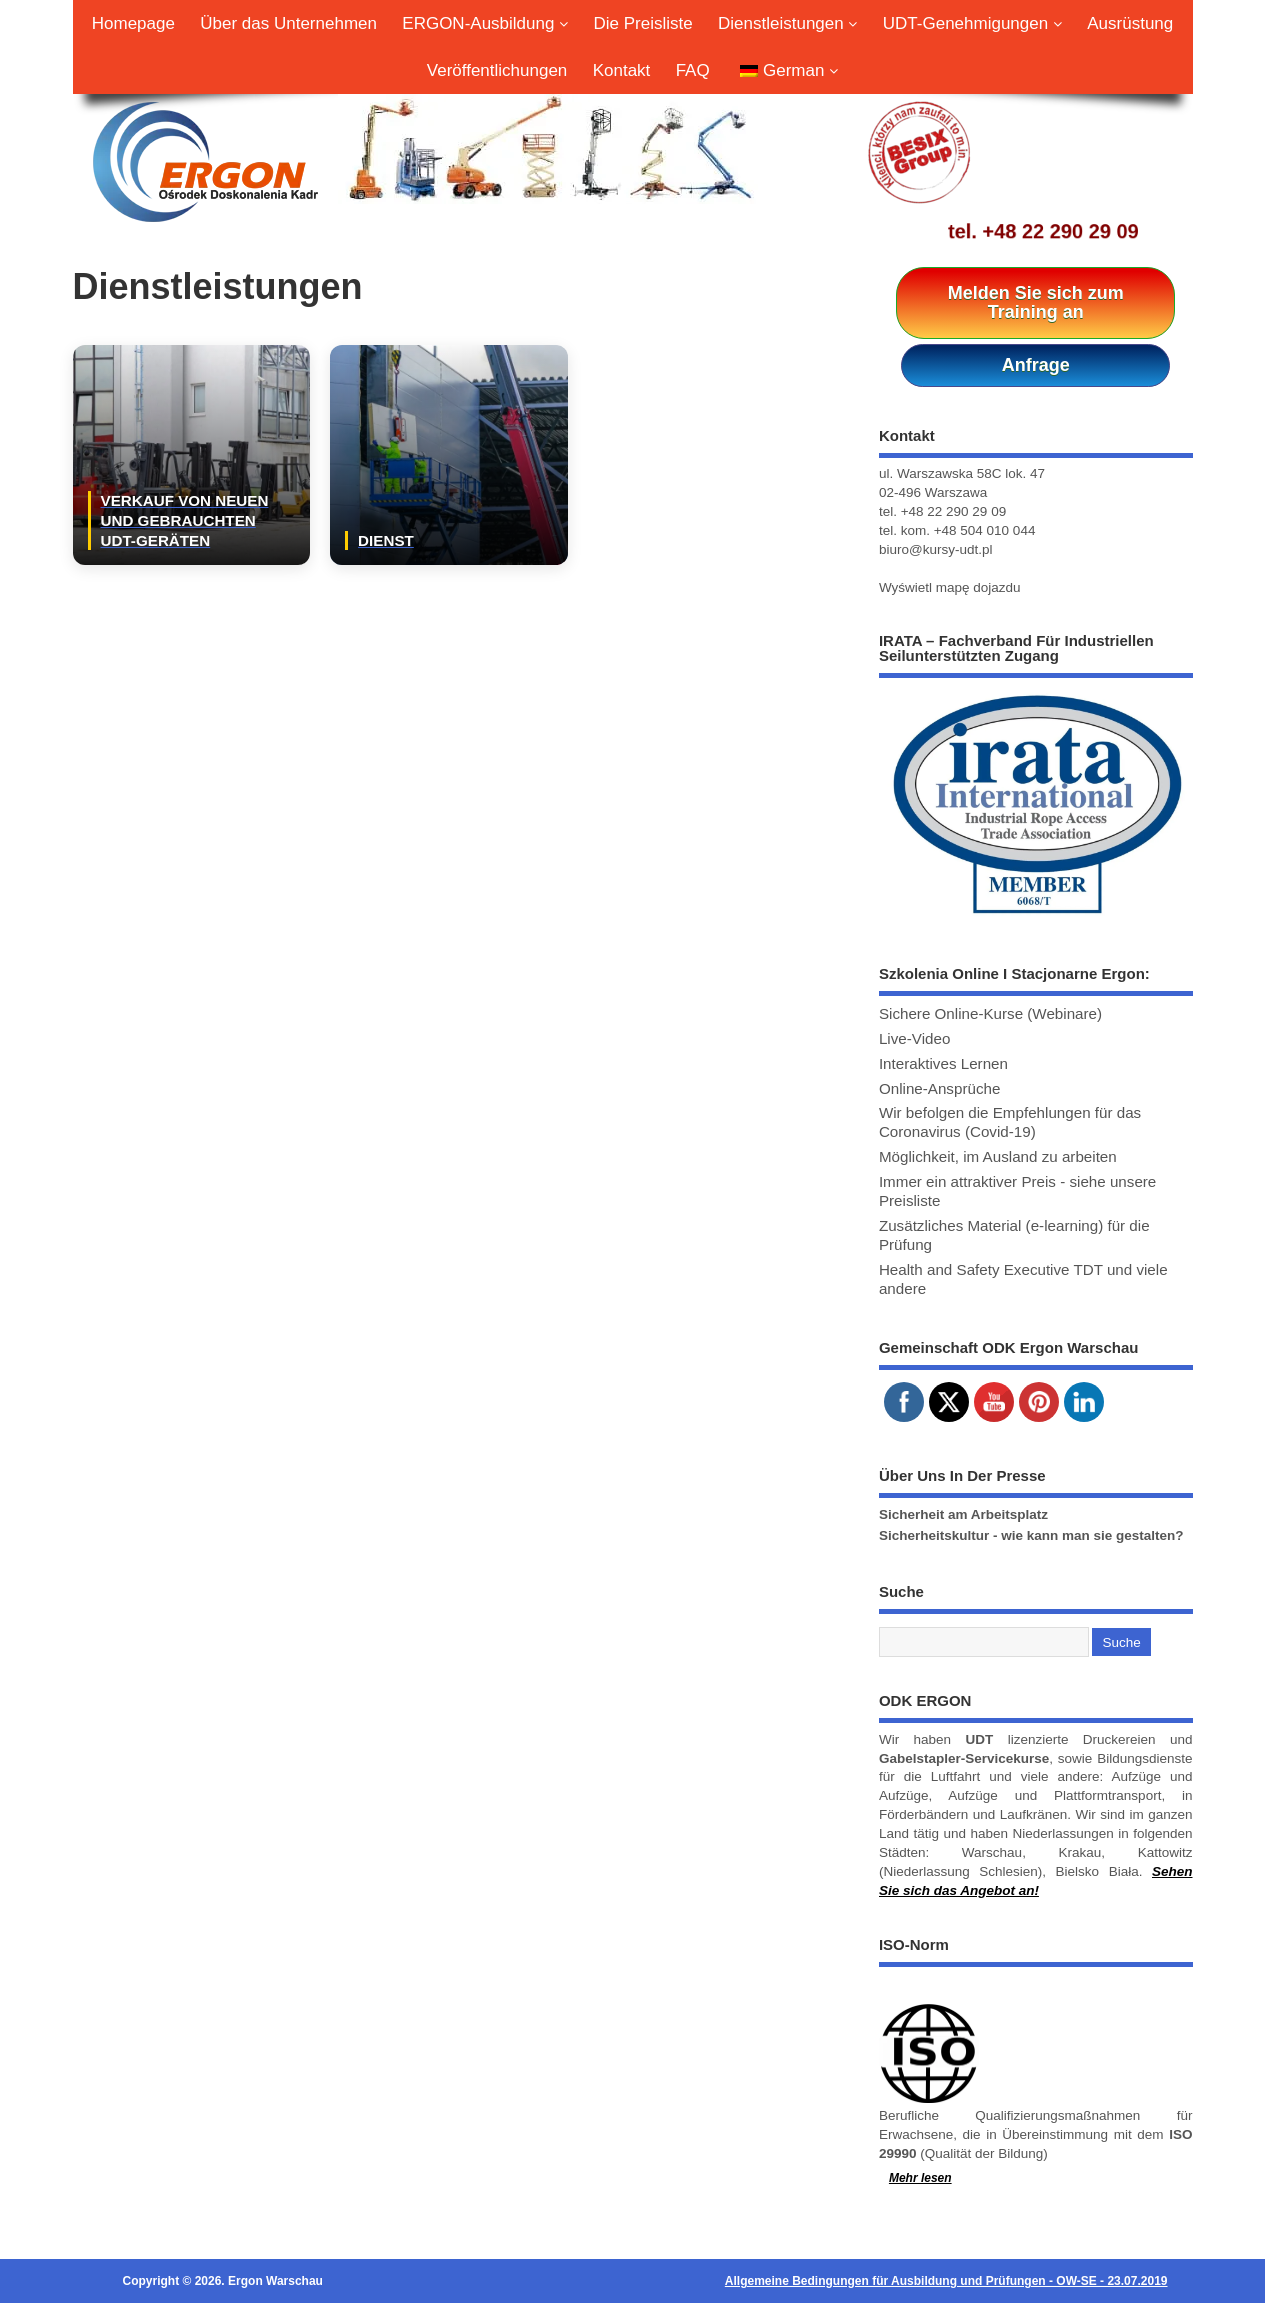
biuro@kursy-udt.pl (936, 549)
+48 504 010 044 (985, 530)
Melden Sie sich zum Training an (1036, 302)
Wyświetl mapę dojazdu (950, 587)
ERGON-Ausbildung (485, 23)
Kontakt (622, 70)
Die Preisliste (643, 23)
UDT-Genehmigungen (972, 23)
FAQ (693, 70)
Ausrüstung (1130, 23)
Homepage (133, 23)
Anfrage (1036, 365)
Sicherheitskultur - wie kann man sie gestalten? (1031, 1535)
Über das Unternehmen (288, 23)
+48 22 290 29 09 (1061, 231)
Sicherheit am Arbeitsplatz (963, 1514)
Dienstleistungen (787, 23)
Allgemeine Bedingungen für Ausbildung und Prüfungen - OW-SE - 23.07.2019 (946, 2281)
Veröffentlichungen (497, 70)
